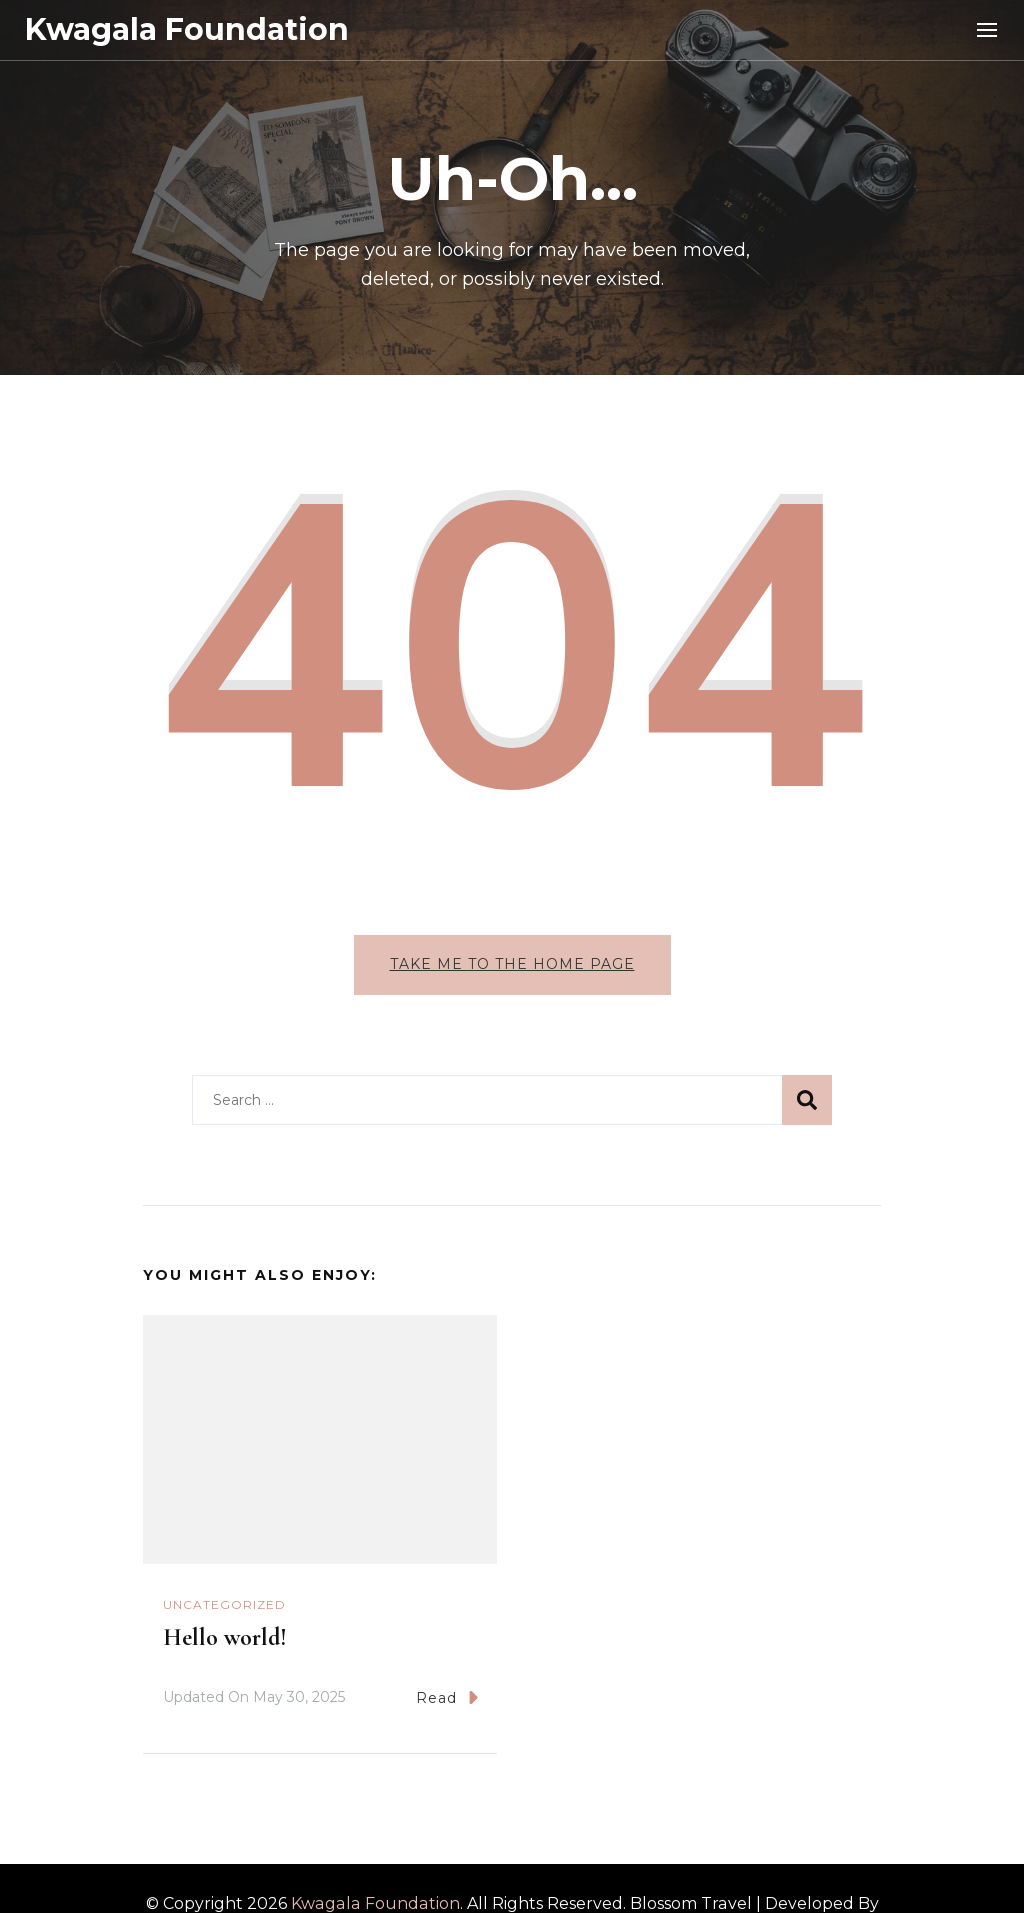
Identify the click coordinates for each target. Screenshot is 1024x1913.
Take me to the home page (512, 964)
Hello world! (225, 1637)
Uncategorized (224, 1604)
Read (447, 1697)
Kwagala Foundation (187, 29)
